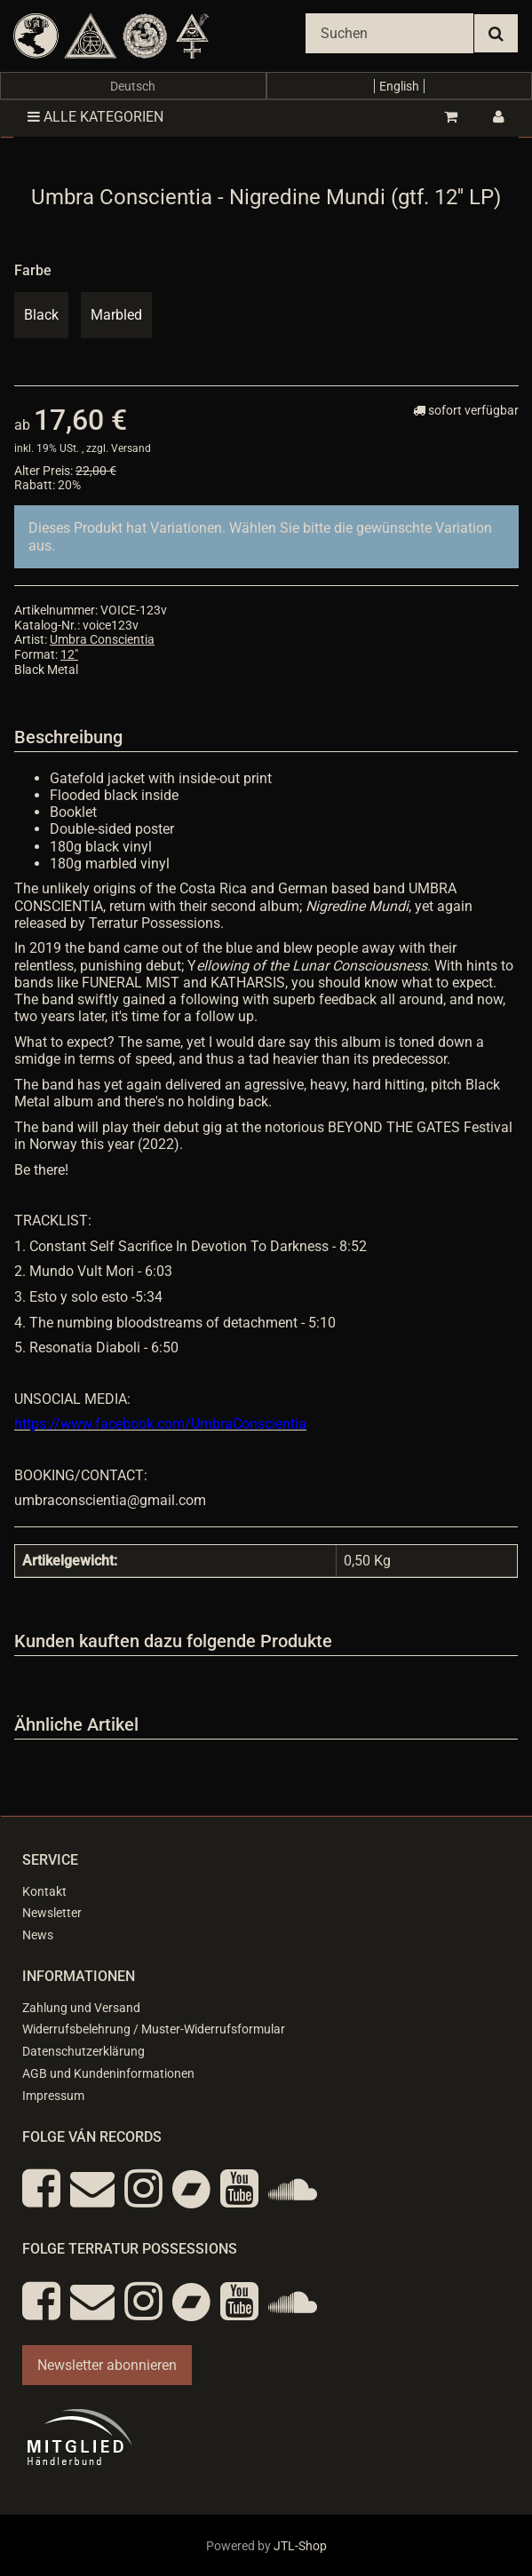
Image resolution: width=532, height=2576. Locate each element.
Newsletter (52, 1913)
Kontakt (44, 1891)
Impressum (53, 2096)
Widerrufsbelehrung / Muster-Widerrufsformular (153, 2029)
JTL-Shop (300, 2546)
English (399, 86)
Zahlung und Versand (81, 2008)
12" (69, 654)
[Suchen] (389, 33)
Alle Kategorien (95, 116)
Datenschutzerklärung (83, 2051)
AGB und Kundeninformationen (108, 2073)
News (37, 1935)
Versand (131, 448)
